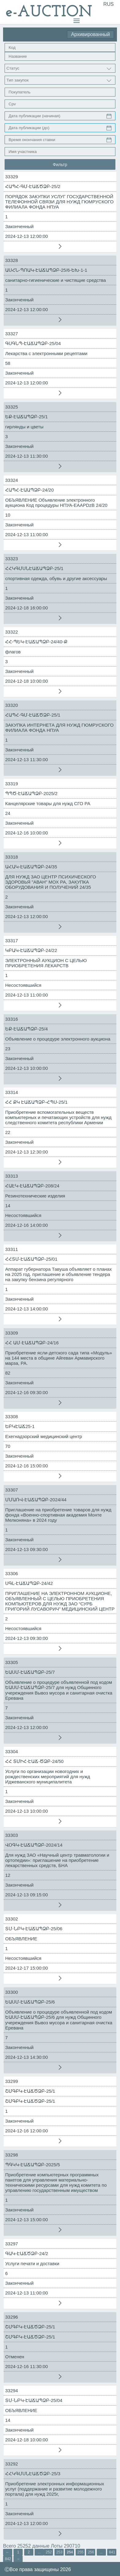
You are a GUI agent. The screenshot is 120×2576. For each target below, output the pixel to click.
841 (112, 2552)
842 (8, 2559)
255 (80, 2552)
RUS (108, 4)
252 (49, 2552)
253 (59, 2552)
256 (91, 2552)
